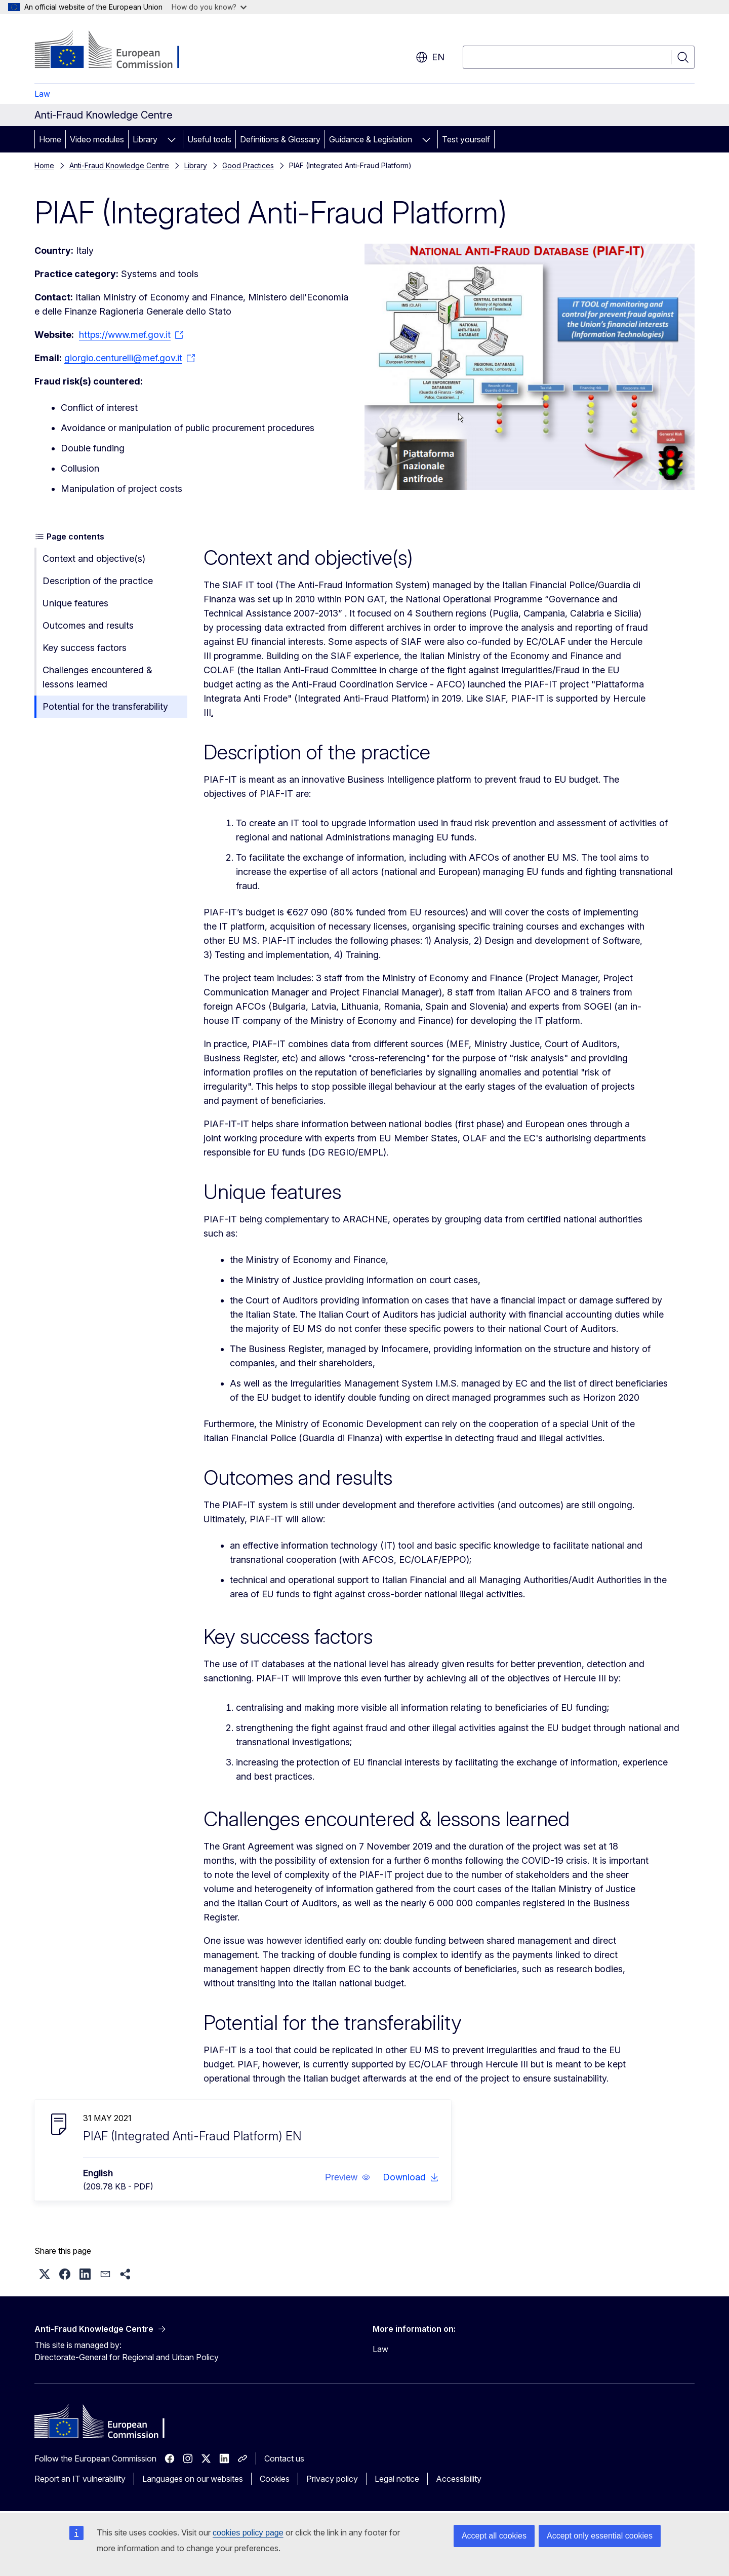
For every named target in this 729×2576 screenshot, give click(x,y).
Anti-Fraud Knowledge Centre (119, 165)
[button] (348, 2177)
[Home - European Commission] (116, 50)
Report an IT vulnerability (80, 2479)
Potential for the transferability (105, 706)
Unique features (75, 603)
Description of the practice (98, 580)
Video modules (97, 139)
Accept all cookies (494, 2535)
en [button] (430, 57)
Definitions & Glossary (280, 139)
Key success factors (85, 647)
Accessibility (458, 2479)
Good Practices (248, 165)
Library (145, 139)
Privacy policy (332, 2479)
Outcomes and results (88, 625)
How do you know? (209, 7)
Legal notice (397, 2479)
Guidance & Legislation (370, 139)
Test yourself (466, 139)
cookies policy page (248, 2532)
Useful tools (209, 139)
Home (50, 139)
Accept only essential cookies (600, 2535)
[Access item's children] (171, 139)
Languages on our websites (192, 2479)
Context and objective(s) (94, 558)
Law (42, 94)
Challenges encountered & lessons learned (97, 677)
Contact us (284, 2458)
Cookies (275, 2479)
